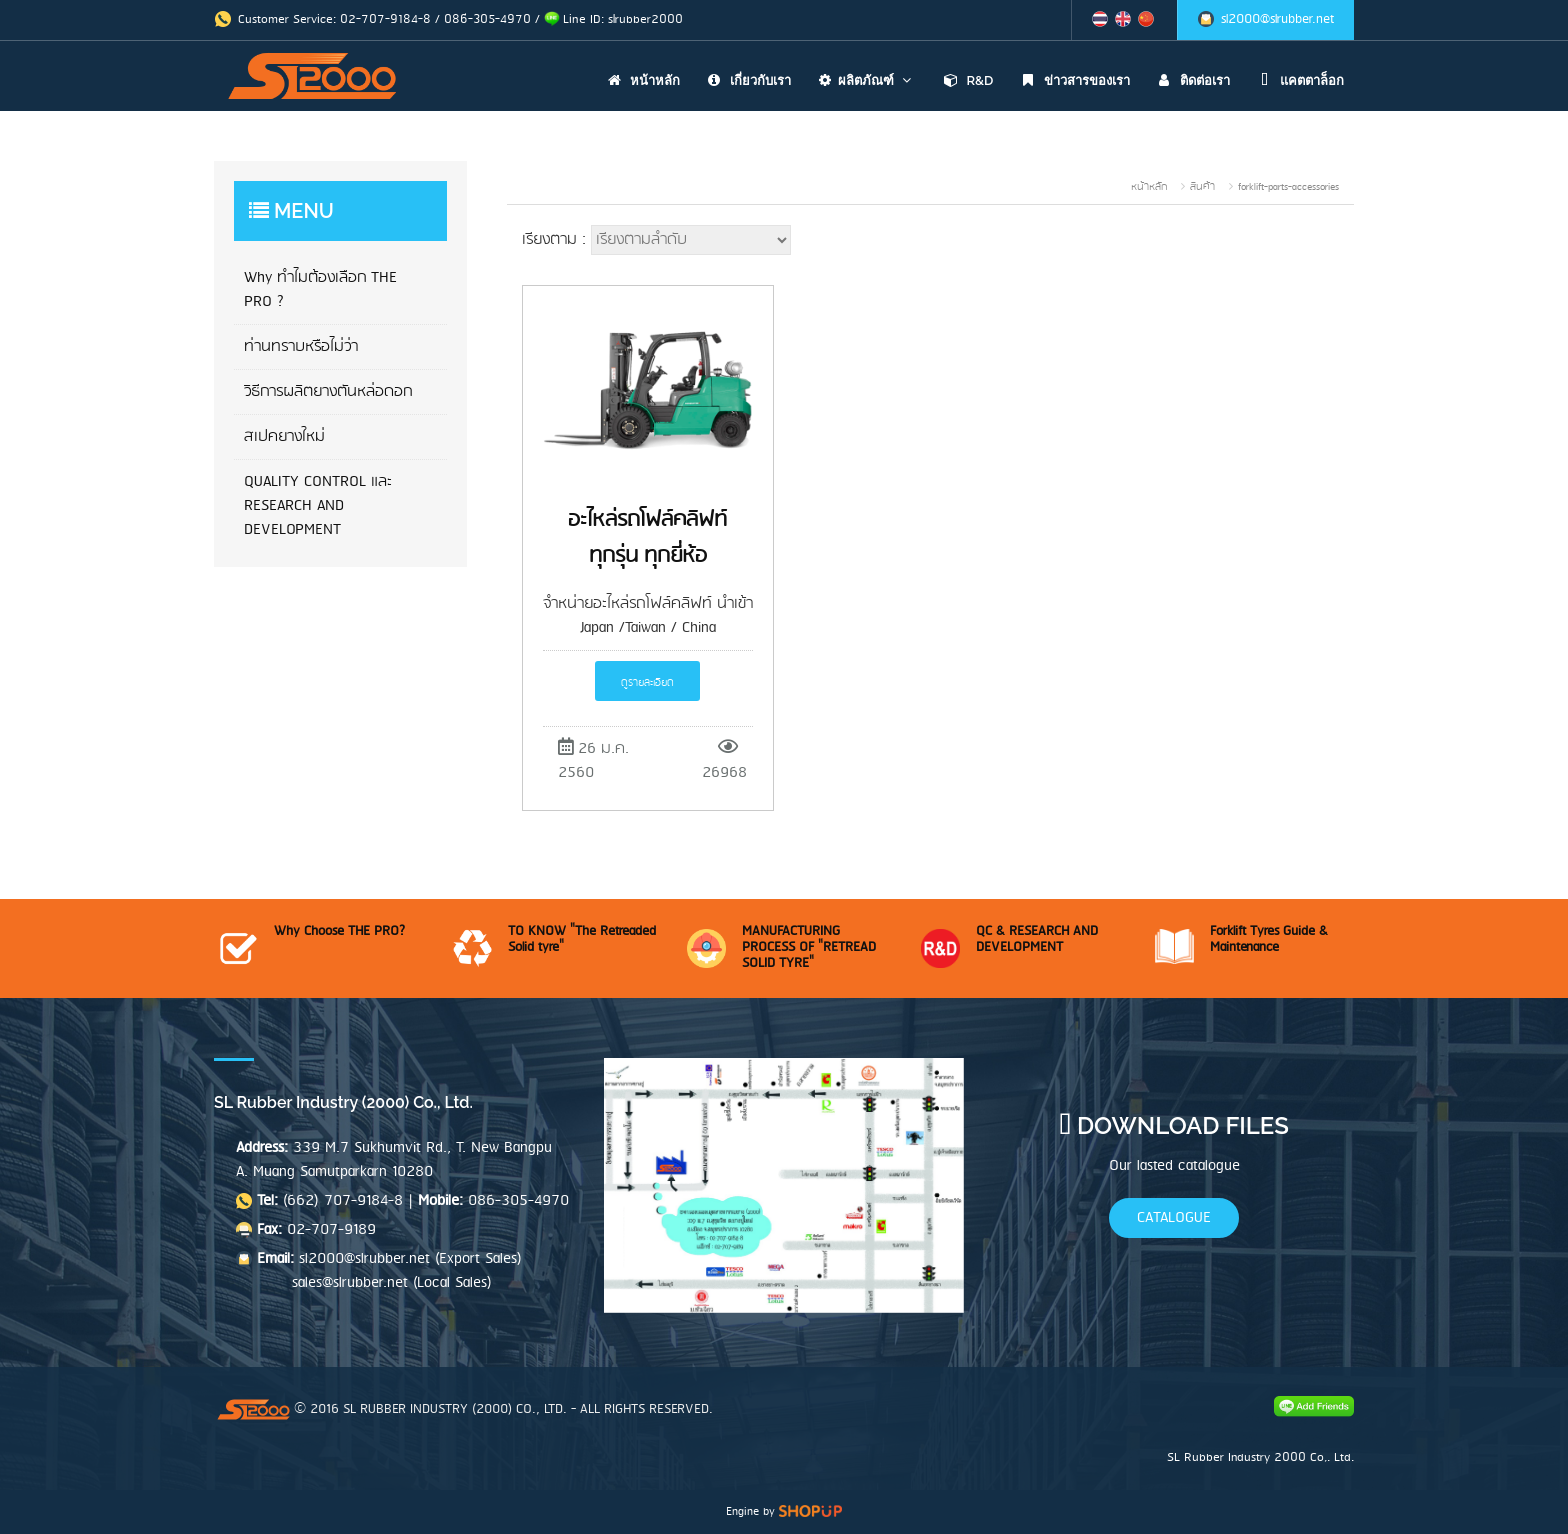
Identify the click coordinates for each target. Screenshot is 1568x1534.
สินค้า (1202, 187)
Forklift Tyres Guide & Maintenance (1269, 939)
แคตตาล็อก (1298, 80)
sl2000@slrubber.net (1277, 19)
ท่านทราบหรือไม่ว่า (301, 347)
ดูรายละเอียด (647, 683)
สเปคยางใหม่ (284, 437)
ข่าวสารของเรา (1072, 80)
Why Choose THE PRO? (339, 931)
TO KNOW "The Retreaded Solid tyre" (582, 939)
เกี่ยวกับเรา (746, 80)
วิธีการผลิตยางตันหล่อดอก (328, 392)
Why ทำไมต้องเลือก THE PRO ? (320, 290)
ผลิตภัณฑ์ (864, 80)
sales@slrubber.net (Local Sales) (392, 1283)
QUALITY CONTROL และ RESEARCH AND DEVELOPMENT (318, 506)
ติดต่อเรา (1191, 80)
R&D (965, 80)
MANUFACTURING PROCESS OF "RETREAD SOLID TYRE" (809, 947)
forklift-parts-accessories (1288, 187)
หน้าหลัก (641, 80)
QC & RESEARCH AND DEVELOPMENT (1037, 939)
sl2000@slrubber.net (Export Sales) (410, 1259)
